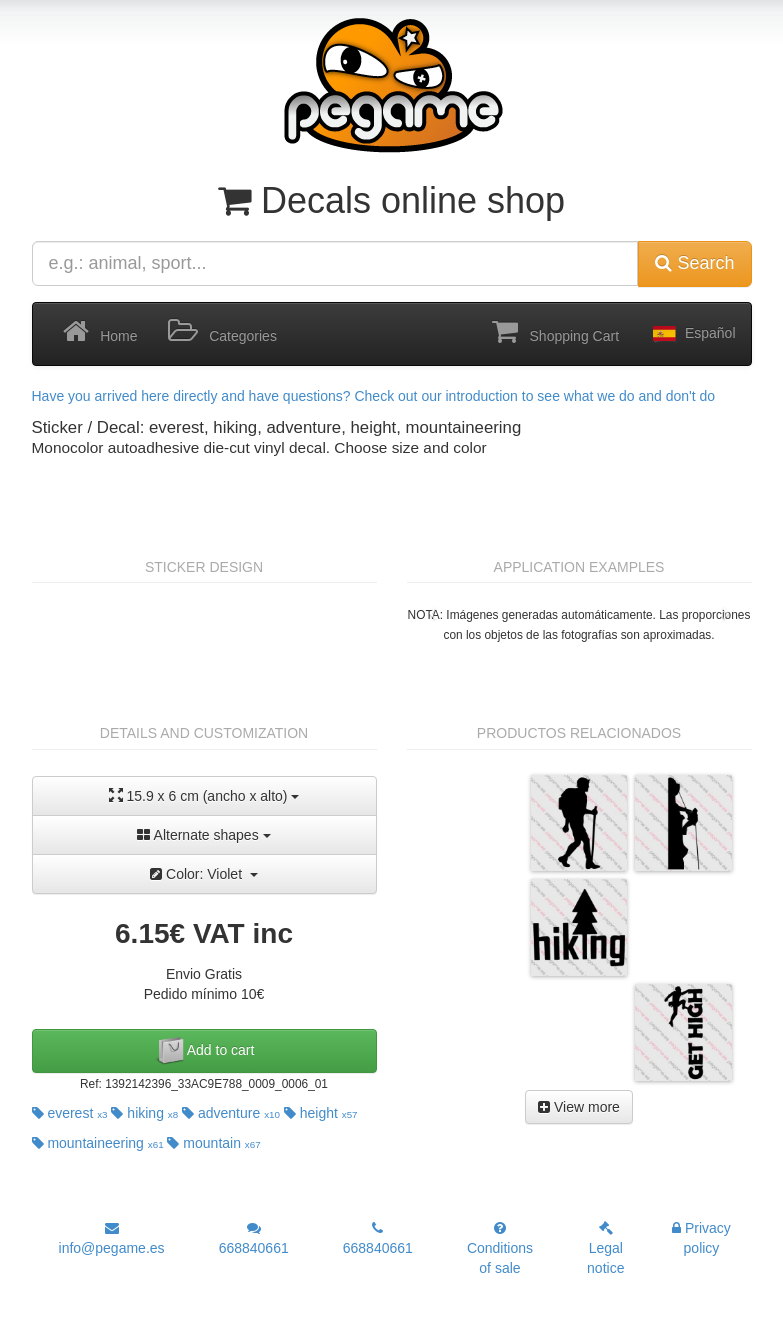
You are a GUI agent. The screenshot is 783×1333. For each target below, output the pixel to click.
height (321, 1113)
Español (692, 334)
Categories (222, 332)
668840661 (254, 1238)
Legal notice (605, 1248)
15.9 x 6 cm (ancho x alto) (204, 795)
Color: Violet (204, 874)
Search (694, 263)
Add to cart (204, 1051)
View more (579, 1107)
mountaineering (98, 1143)
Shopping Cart (555, 332)
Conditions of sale (500, 1248)
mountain (213, 1143)
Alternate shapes (203, 835)
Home (100, 332)
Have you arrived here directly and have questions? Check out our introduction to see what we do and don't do (374, 396)
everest (70, 1113)
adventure (231, 1113)
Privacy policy (701, 1238)
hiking (144, 1113)
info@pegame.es (112, 1238)
